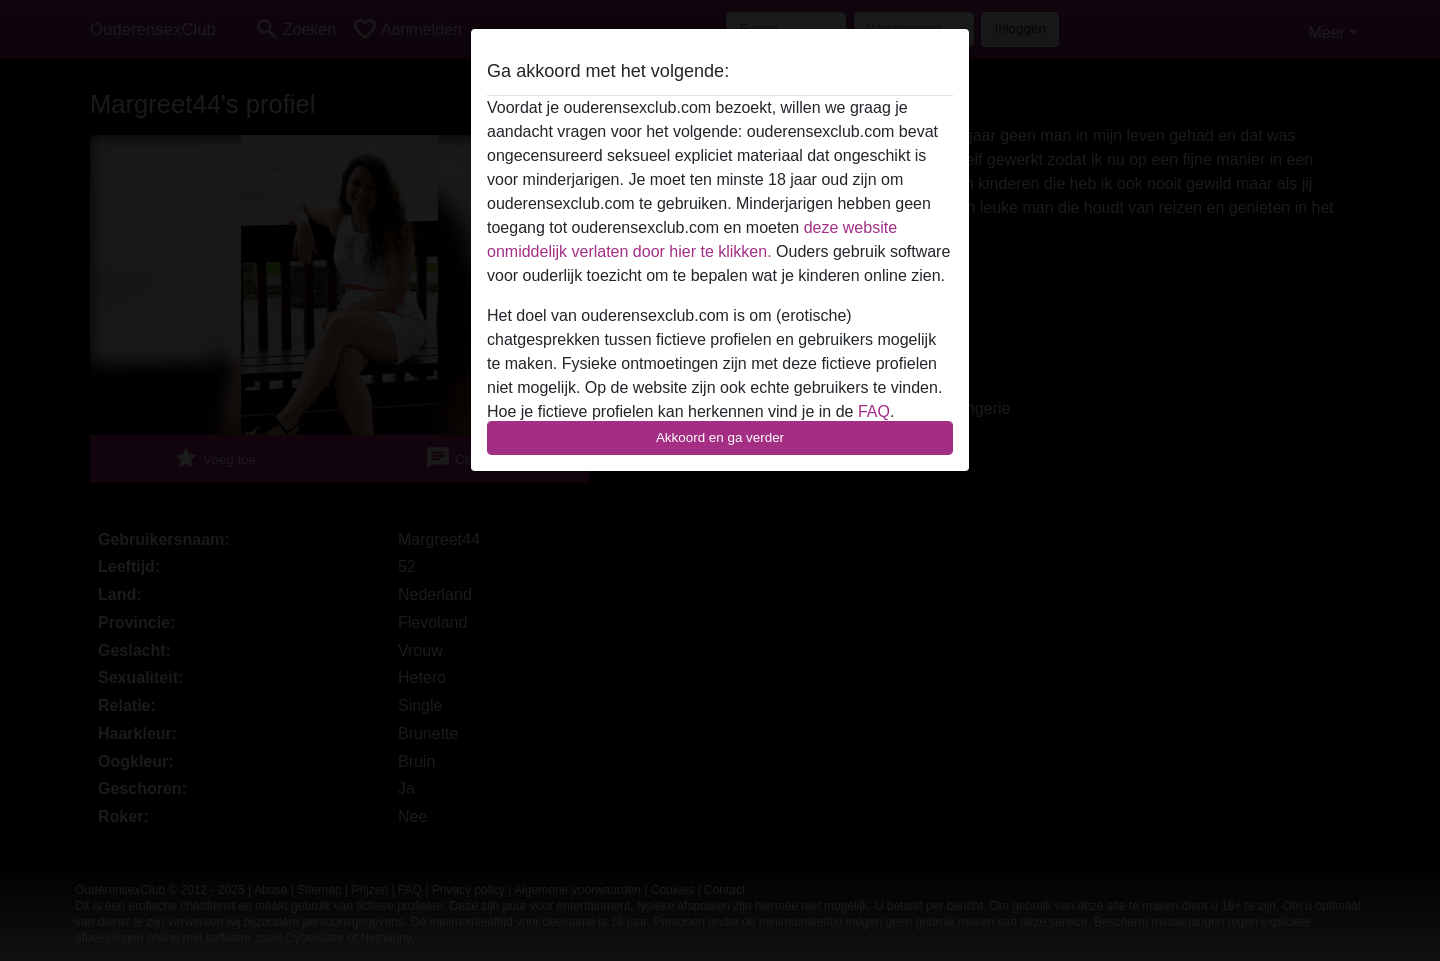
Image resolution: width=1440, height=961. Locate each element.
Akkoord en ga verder (720, 437)
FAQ (874, 411)
